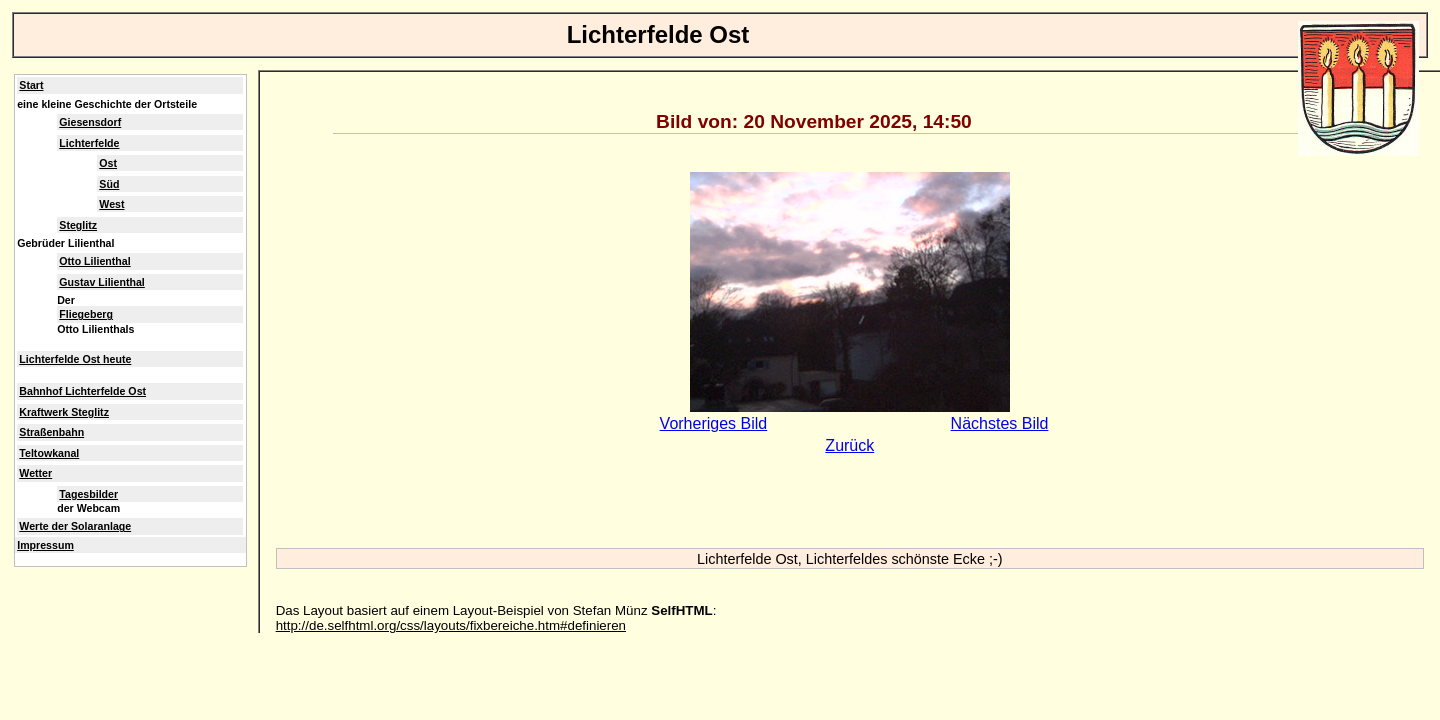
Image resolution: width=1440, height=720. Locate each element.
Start (31, 85)
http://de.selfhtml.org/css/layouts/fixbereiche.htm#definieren (451, 625)
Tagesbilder (88, 494)
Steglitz (78, 225)
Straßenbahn (51, 432)
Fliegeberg (86, 314)
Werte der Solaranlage (75, 526)
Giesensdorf (90, 122)
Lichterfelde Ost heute (75, 359)
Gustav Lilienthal (101, 282)
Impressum (45, 545)
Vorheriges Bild (714, 423)
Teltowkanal (49, 453)
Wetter (35, 473)
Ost (108, 163)
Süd (109, 184)
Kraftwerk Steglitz (64, 412)
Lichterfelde (89, 143)
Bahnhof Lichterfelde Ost (82, 391)
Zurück (849, 445)
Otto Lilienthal (94, 261)
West (111, 204)
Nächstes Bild (1000, 423)
